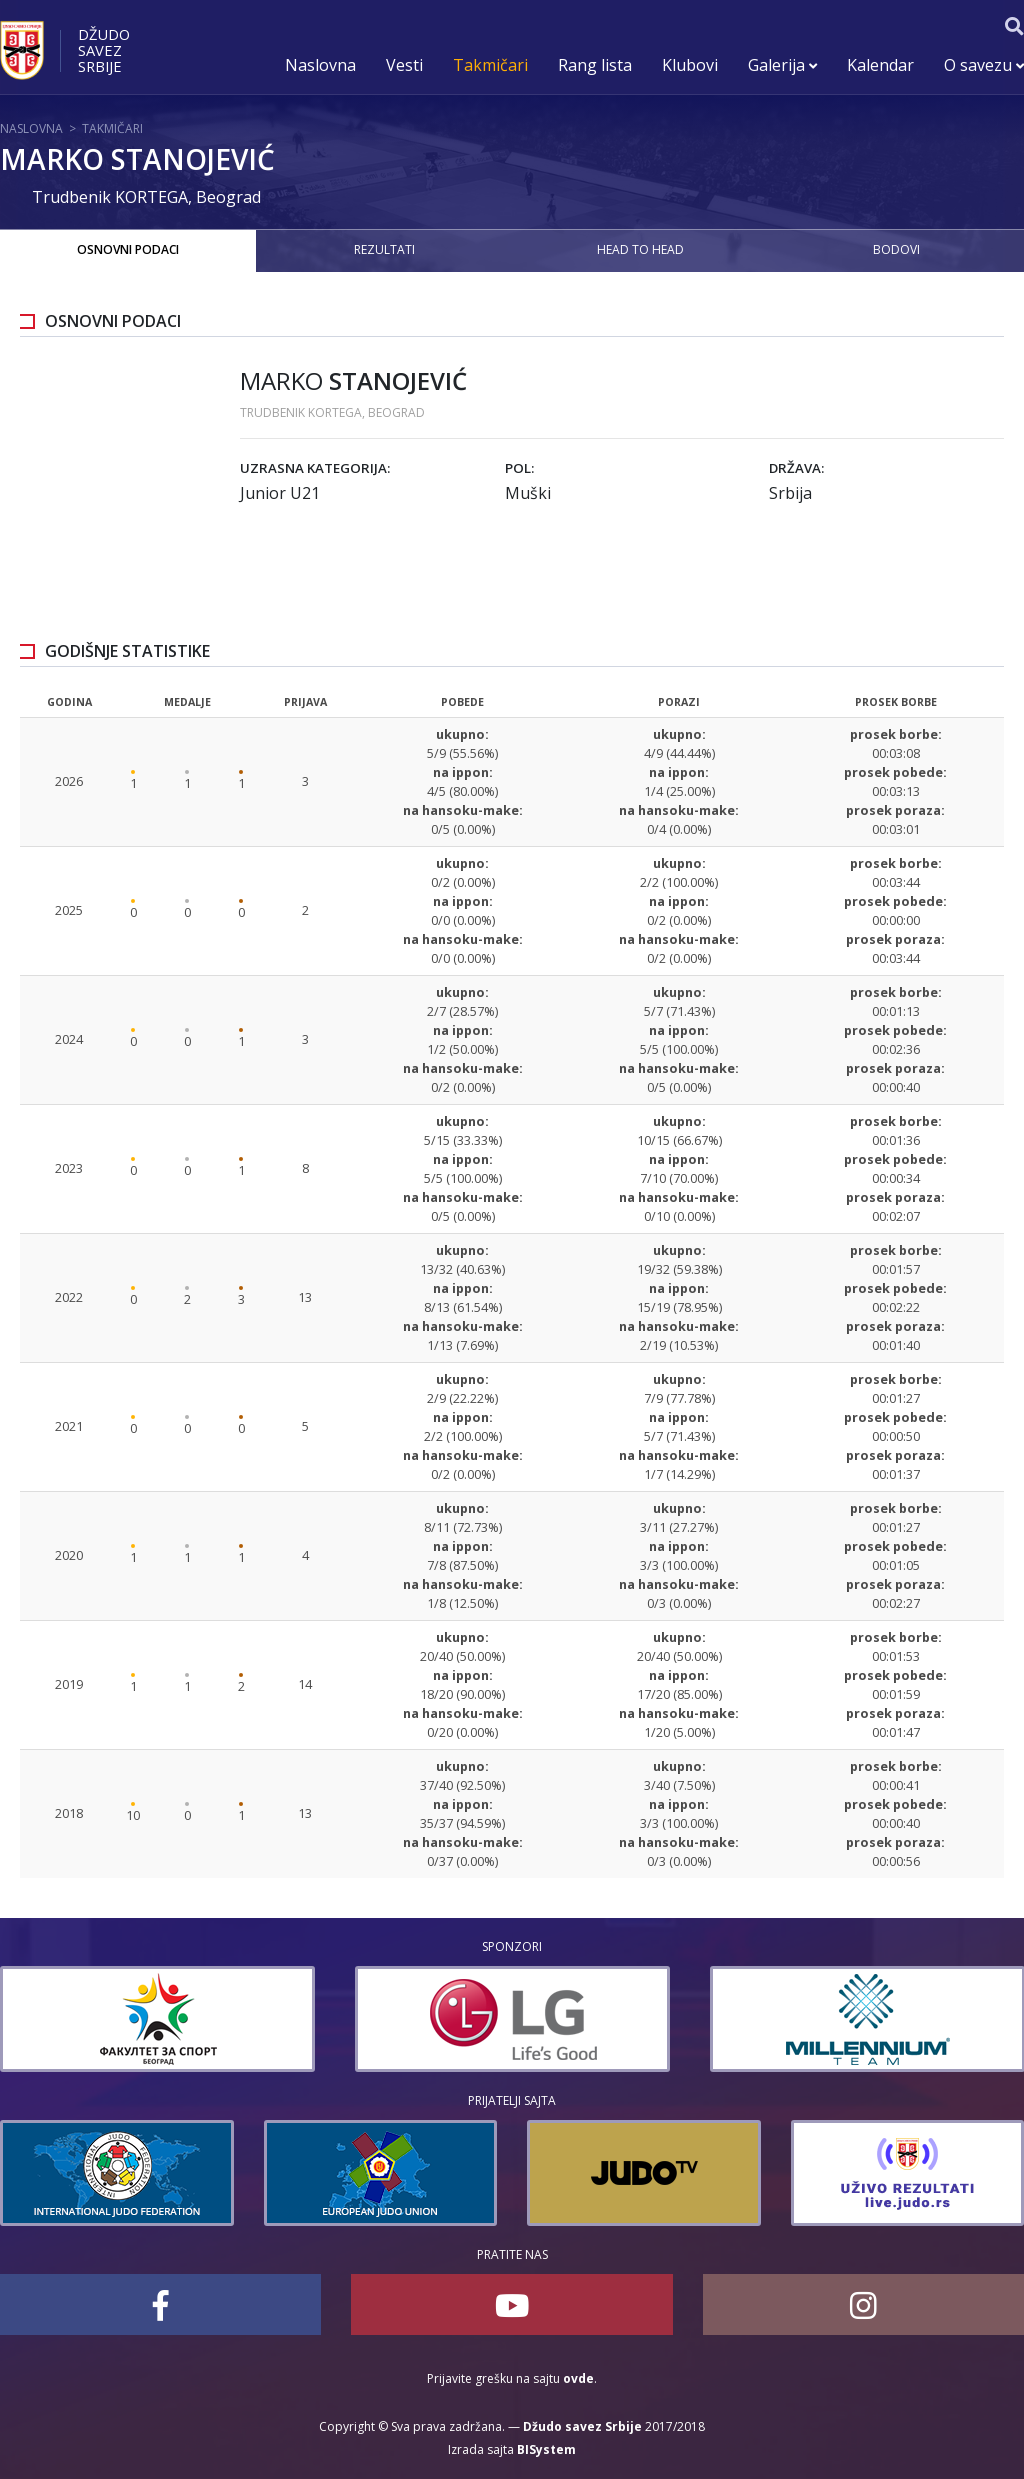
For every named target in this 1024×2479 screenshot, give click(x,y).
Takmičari (490, 65)
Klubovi (690, 65)
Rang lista (595, 65)
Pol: (519, 468)
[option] (330, 2019)
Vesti (404, 65)
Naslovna (320, 65)
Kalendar (880, 65)
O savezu (984, 65)
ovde (578, 2378)
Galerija (782, 65)
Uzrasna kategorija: (315, 468)
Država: (796, 468)
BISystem (546, 2449)
